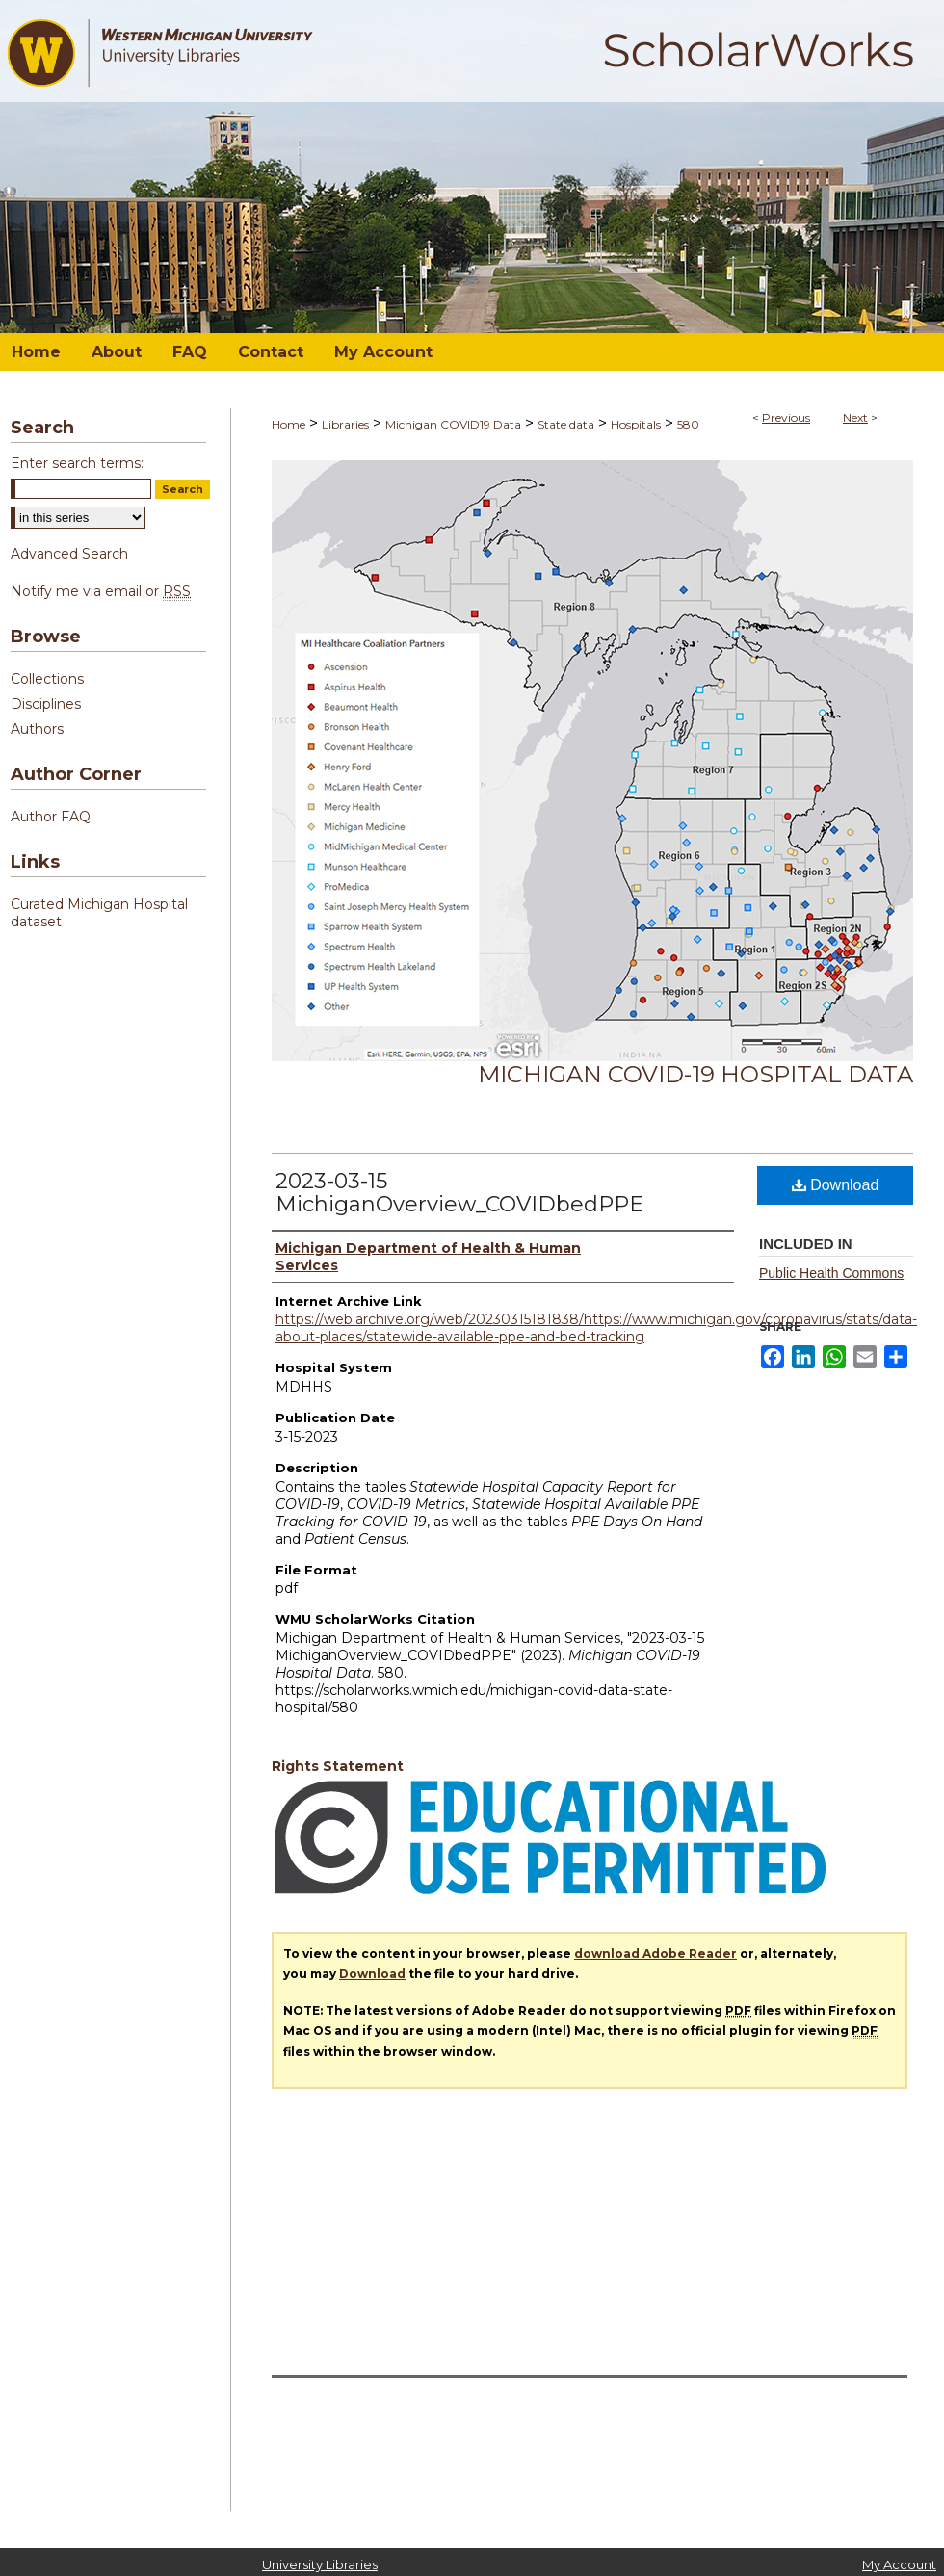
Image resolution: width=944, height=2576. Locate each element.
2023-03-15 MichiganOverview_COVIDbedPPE (459, 1192)
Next (855, 417)
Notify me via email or (101, 591)
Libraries (345, 424)
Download (835, 1185)
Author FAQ (51, 816)
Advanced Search (69, 553)
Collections (47, 679)
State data (566, 424)
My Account (899, 2564)
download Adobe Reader (655, 1953)
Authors (37, 729)
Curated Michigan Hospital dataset (99, 913)
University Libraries (320, 2564)
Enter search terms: (77, 463)
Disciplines (46, 704)
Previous (786, 417)
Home (288, 424)
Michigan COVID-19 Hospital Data (695, 1074)
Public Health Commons (831, 1273)
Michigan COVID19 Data (453, 424)
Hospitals (636, 424)
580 (688, 424)
